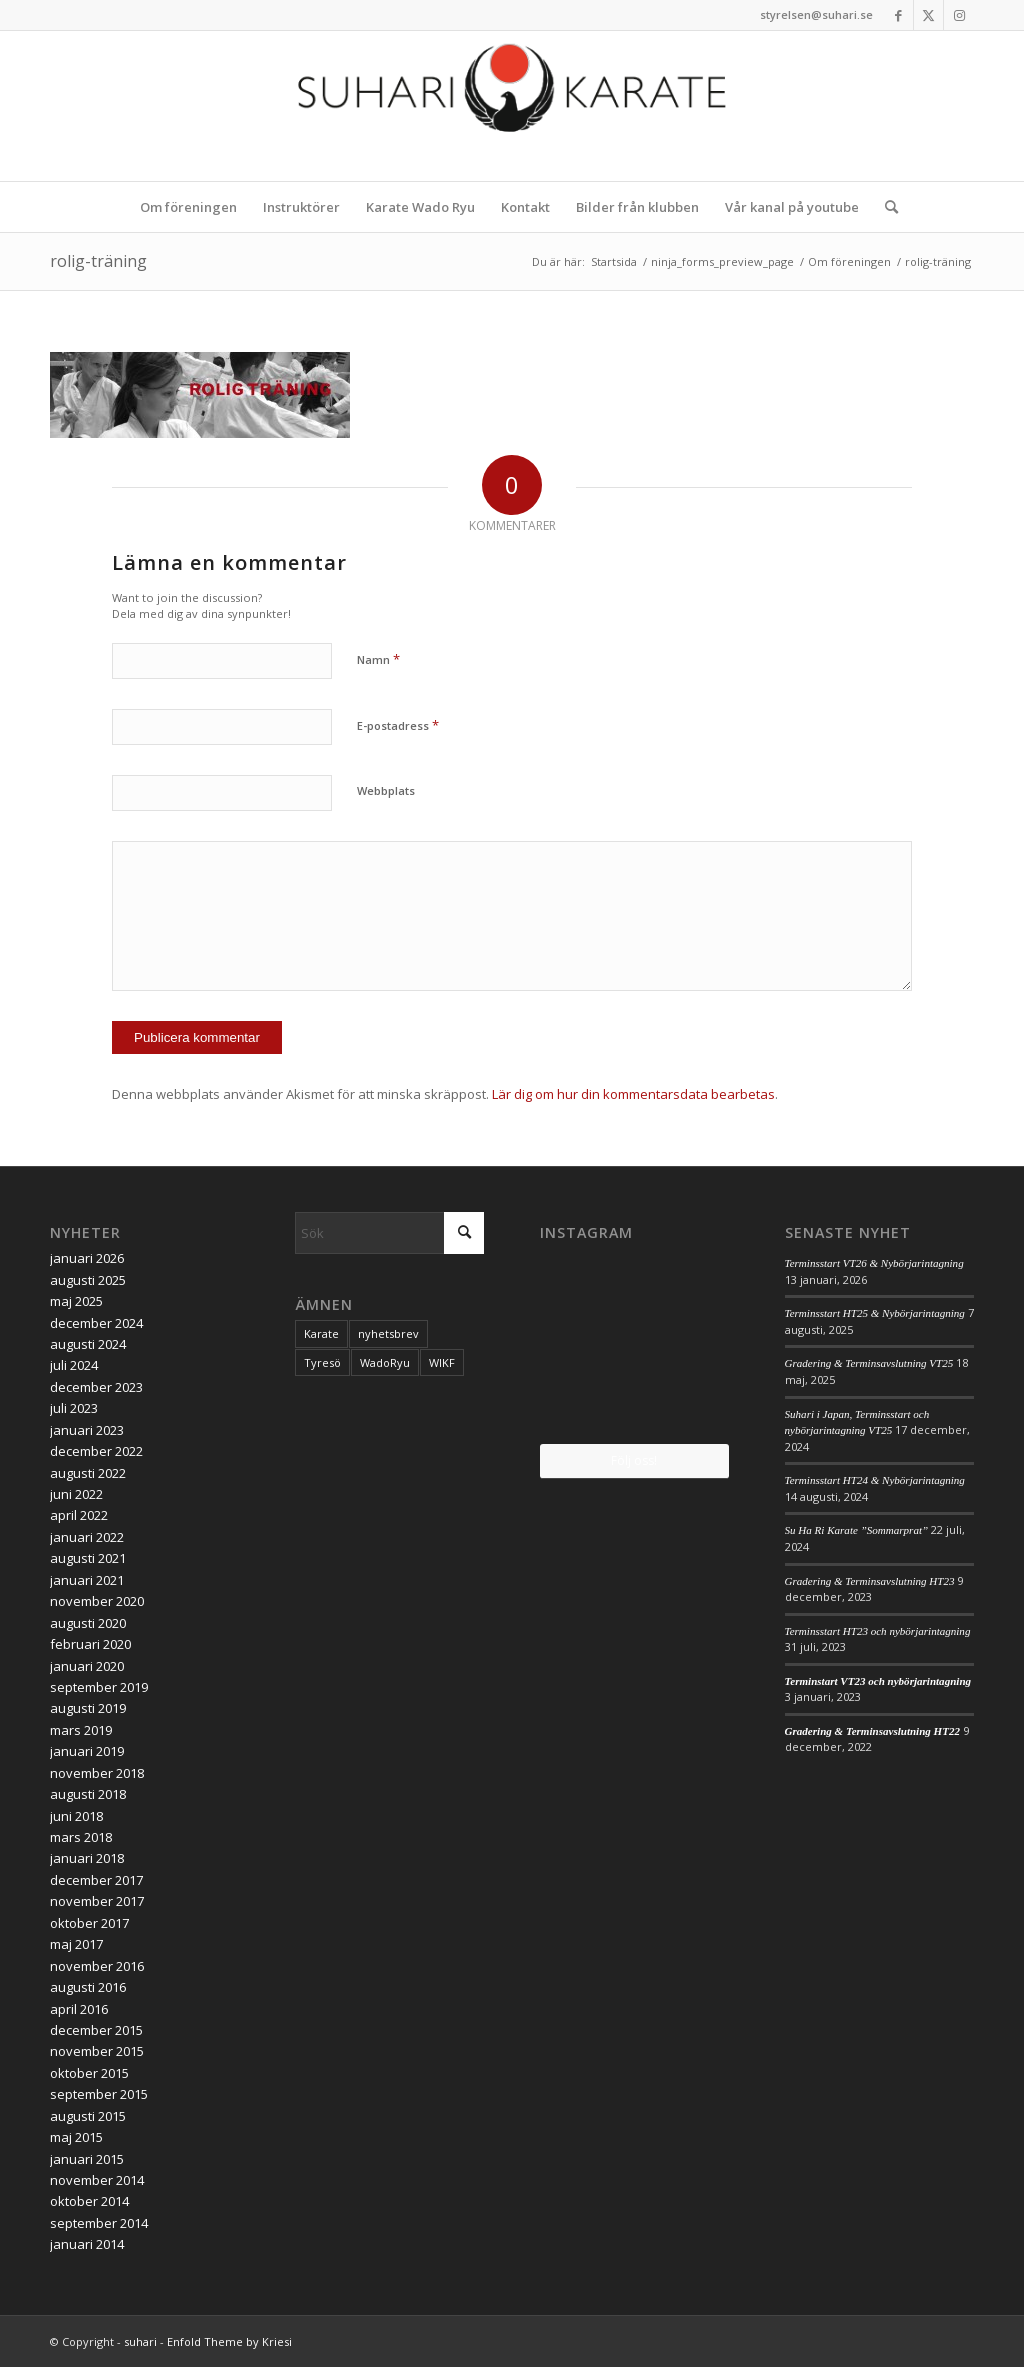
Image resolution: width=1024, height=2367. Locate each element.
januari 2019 (87, 1751)
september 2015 (99, 2094)
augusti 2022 (88, 1473)
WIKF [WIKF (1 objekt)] (442, 1362)
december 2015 (96, 2030)
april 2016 (79, 2009)
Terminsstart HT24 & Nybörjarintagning (875, 1480)
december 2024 (96, 1323)
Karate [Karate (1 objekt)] (321, 1333)
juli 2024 (74, 1365)
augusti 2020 (88, 1623)
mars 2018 (81, 1837)
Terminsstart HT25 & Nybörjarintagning (875, 1313)
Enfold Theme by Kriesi (229, 2341)
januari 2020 (87, 1666)
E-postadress (398, 725)
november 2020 (97, 1601)
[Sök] (885, 207)
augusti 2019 (88, 1708)
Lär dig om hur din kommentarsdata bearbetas (633, 1094)
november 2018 (97, 1773)
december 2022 (96, 1451)
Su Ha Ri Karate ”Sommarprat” (857, 1530)
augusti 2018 (88, 1794)
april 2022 (79, 1515)
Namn (378, 659)
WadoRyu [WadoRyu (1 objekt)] (385, 1362)
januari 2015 (87, 2159)
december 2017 (96, 1880)
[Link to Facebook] (898, 15)
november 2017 (97, 1901)
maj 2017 (76, 1944)
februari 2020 (90, 1644)
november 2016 (97, 1966)
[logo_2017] (512, 106)
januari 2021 (87, 1580)
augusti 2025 (88, 1280)
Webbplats (386, 790)
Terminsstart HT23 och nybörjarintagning (878, 1631)
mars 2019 (81, 1730)
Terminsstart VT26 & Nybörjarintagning (874, 1263)
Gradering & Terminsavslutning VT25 (869, 1363)
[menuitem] (188, 207)
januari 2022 (87, 1537)
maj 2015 (76, 2137)
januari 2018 (87, 1858)
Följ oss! (634, 1460)
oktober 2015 (89, 2073)
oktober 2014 (89, 2201)
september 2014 (99, 2223)
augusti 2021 (88, 1558)
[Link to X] (928, 15)
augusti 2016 (88, 1987)
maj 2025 (76, 1301)
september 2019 (99, 1687)
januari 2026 (87, 1258)
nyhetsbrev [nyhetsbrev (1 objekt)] (388, 1333)
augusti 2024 (88, 1344)
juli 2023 (74, 1408)
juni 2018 (76, 1816)
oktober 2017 (89, 1923)
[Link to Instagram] (959, 15)
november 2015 (97, 2051)
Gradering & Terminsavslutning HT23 (870, 1581)
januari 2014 (87, 2244)
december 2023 (96, 1387)
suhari (140, 2341)
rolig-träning (98, 261)
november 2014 (97, 2180)
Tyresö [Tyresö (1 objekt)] (322, 1362)
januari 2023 (87, 1430)
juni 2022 (76, 1494)
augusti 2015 (88, 2116)
